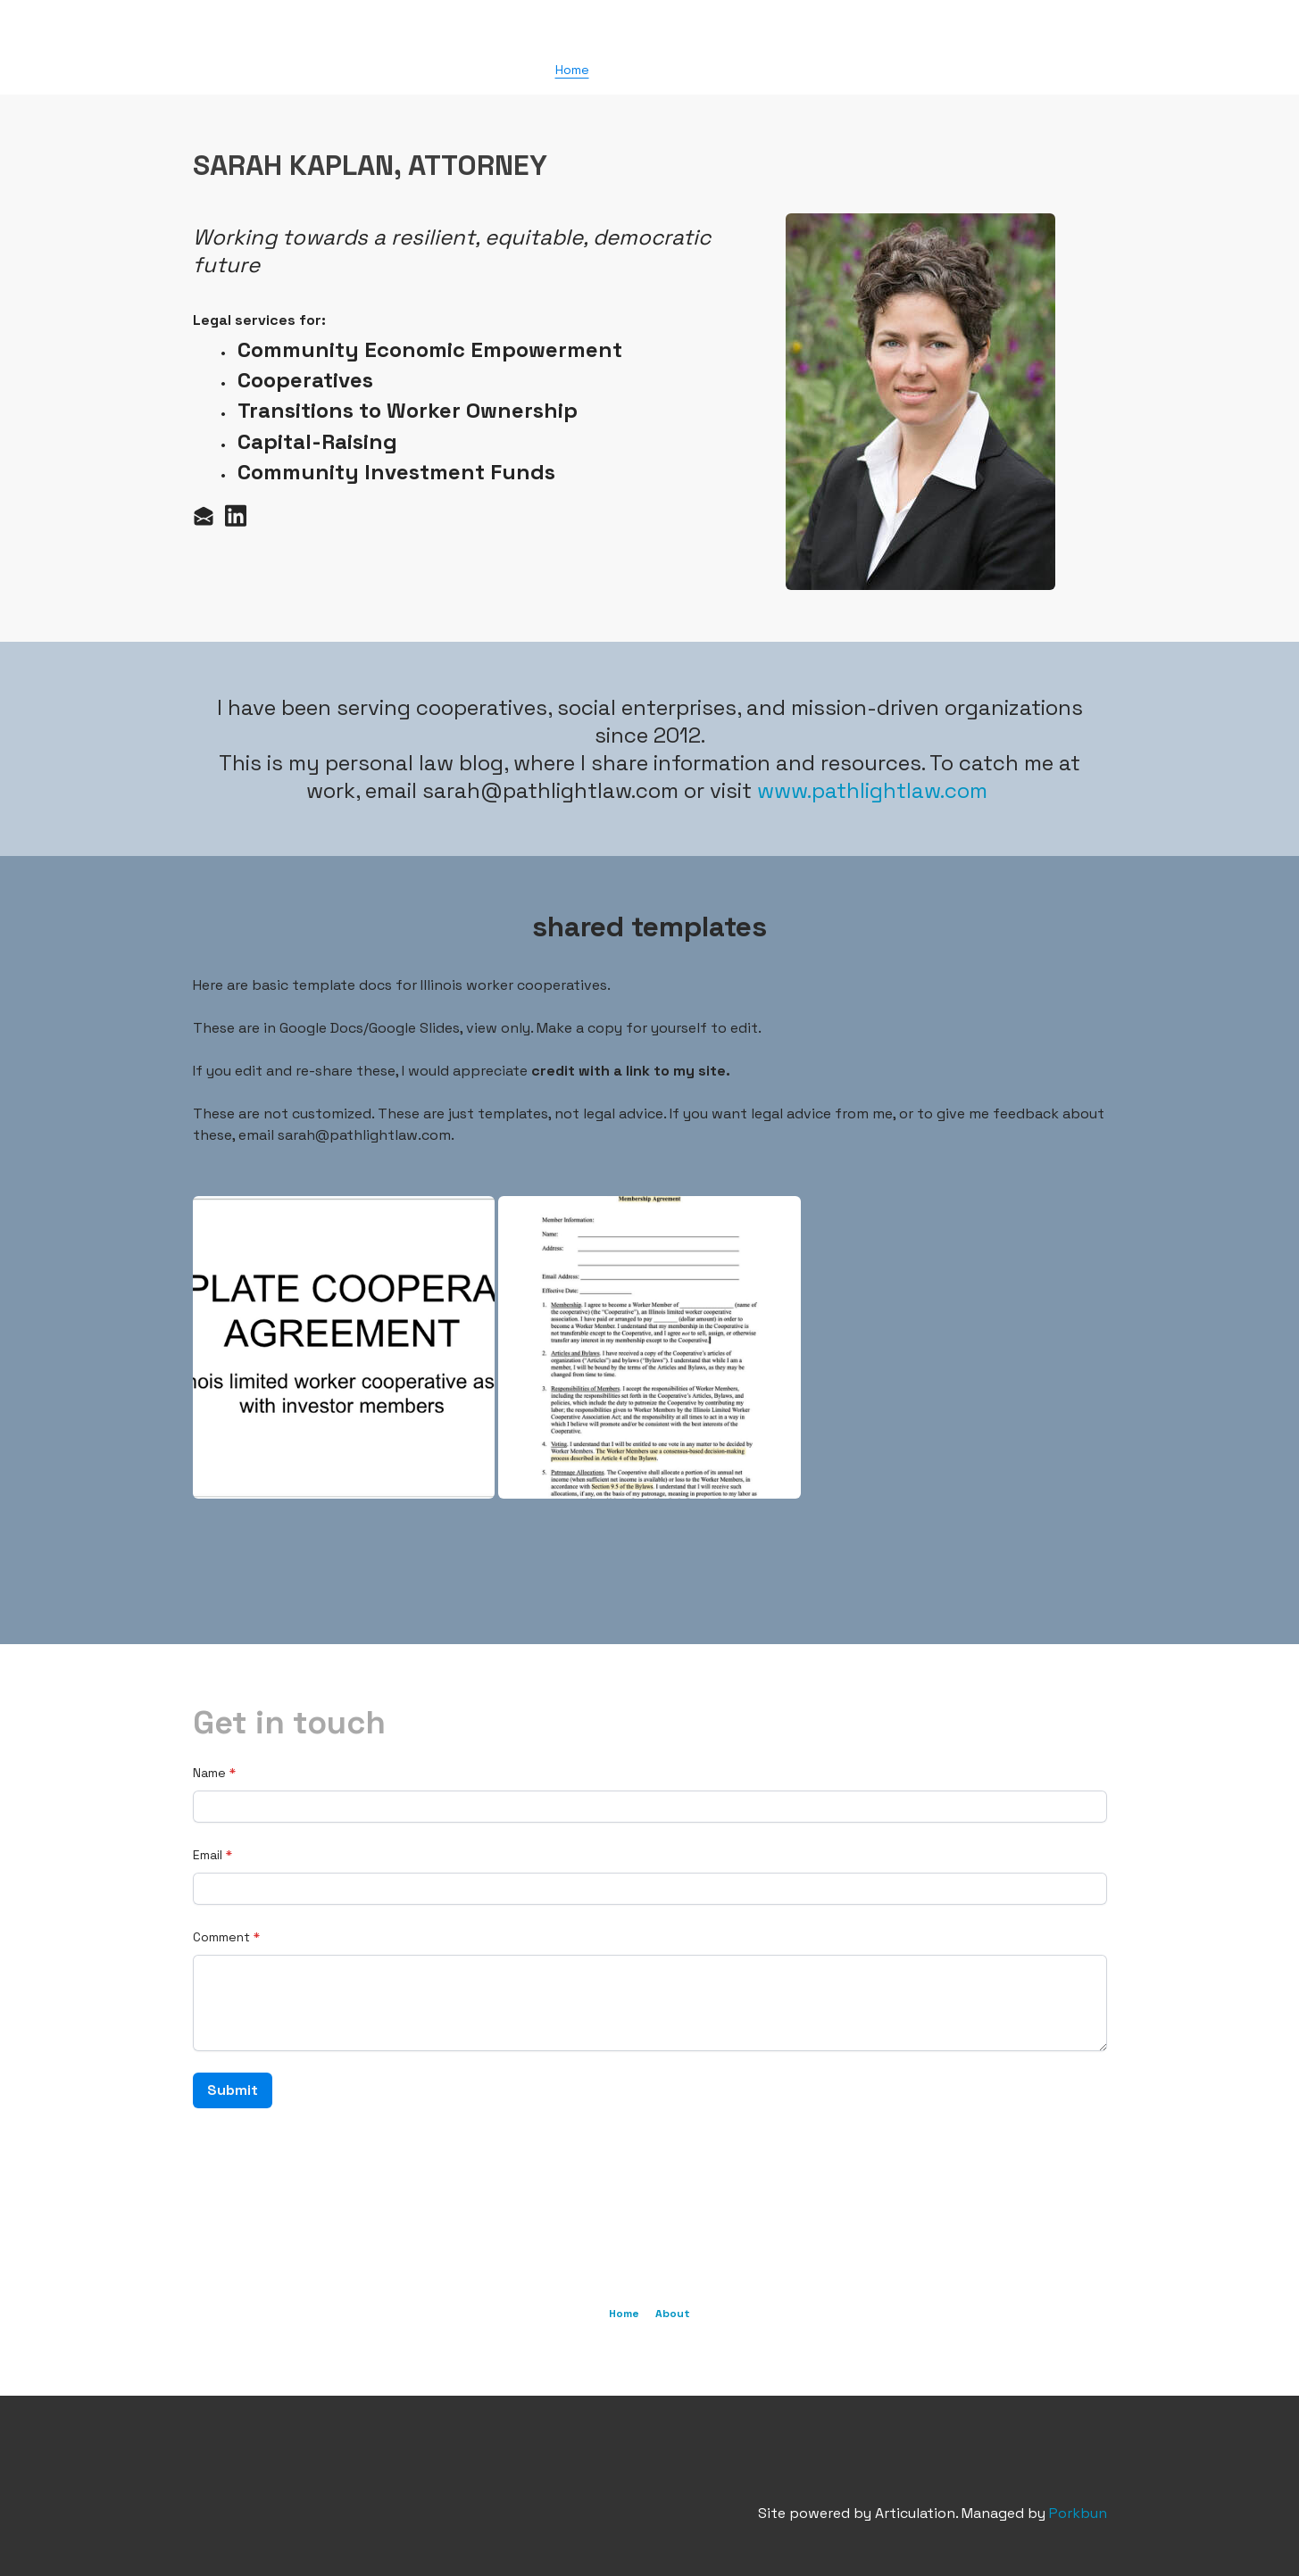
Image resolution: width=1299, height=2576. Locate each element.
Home (624, 2313)
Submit (232, 2090)
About (672, 2313)
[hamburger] (114, 28)
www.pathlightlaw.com (872, 790)
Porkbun (1078, 2513)
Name (209, 1773)
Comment (221, 1937)
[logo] (650, 30)
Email (207, 1855)
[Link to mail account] (203, 515)
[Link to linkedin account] (235, 515)
